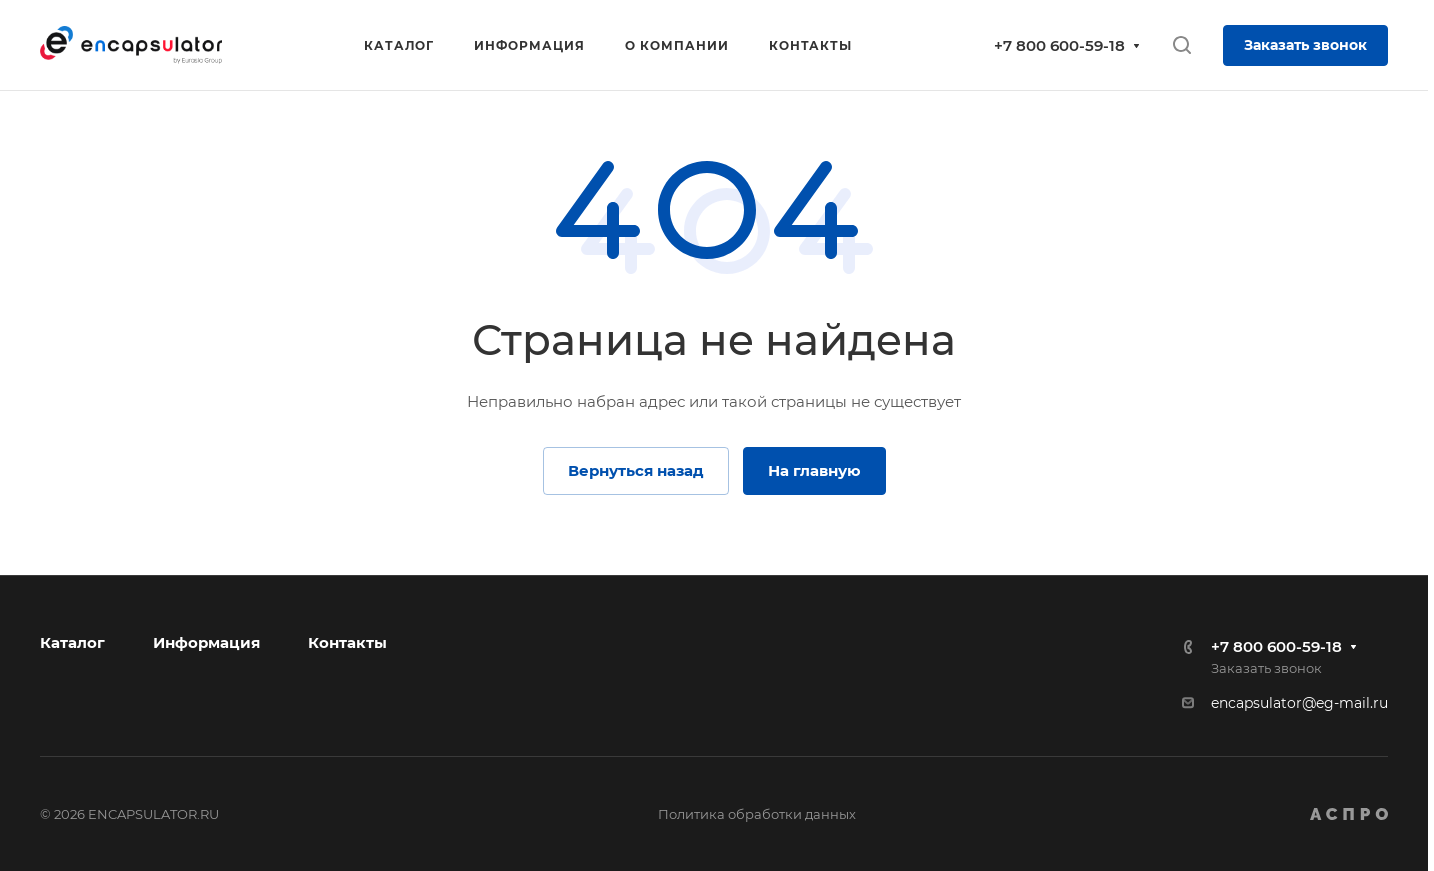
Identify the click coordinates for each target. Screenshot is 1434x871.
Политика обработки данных (757, 814)
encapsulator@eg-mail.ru (1299, 703)
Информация (206, 642)
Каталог (72, 642)
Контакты (347, 642)
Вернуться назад (636, 470)
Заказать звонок (1305, 45)
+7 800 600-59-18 (1059, 45)
